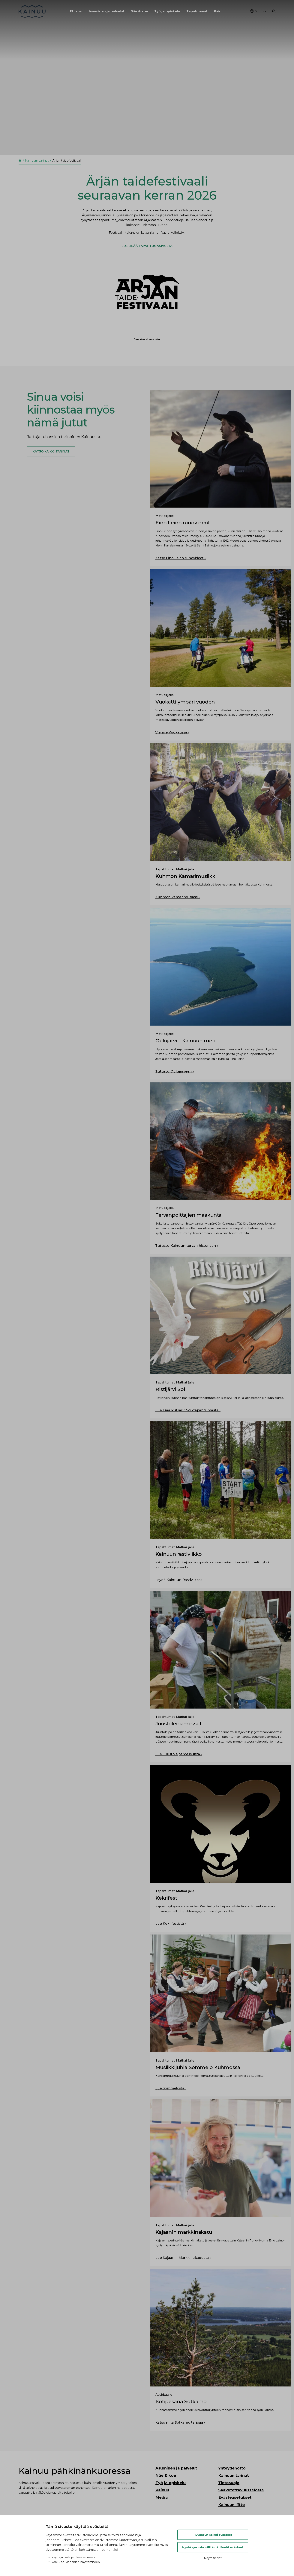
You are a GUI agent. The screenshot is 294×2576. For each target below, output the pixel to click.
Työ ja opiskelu (167, 11)
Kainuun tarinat (233, 2480)
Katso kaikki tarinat (51, 451)
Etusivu (76, 11)
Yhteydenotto (232, 2473)
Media (161, 2502)
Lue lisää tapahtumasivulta (147, 246)
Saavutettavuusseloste (241, 2495)
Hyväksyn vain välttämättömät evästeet (212, 2547)
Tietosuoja (228, 2487)
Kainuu (220, 11)
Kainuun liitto (231, 2509)
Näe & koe (139, 11)
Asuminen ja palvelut (106, 11)
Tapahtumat (197, 11)
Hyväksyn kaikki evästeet (213, 2534)
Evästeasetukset (234, 2502)
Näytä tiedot (213, 2558)
